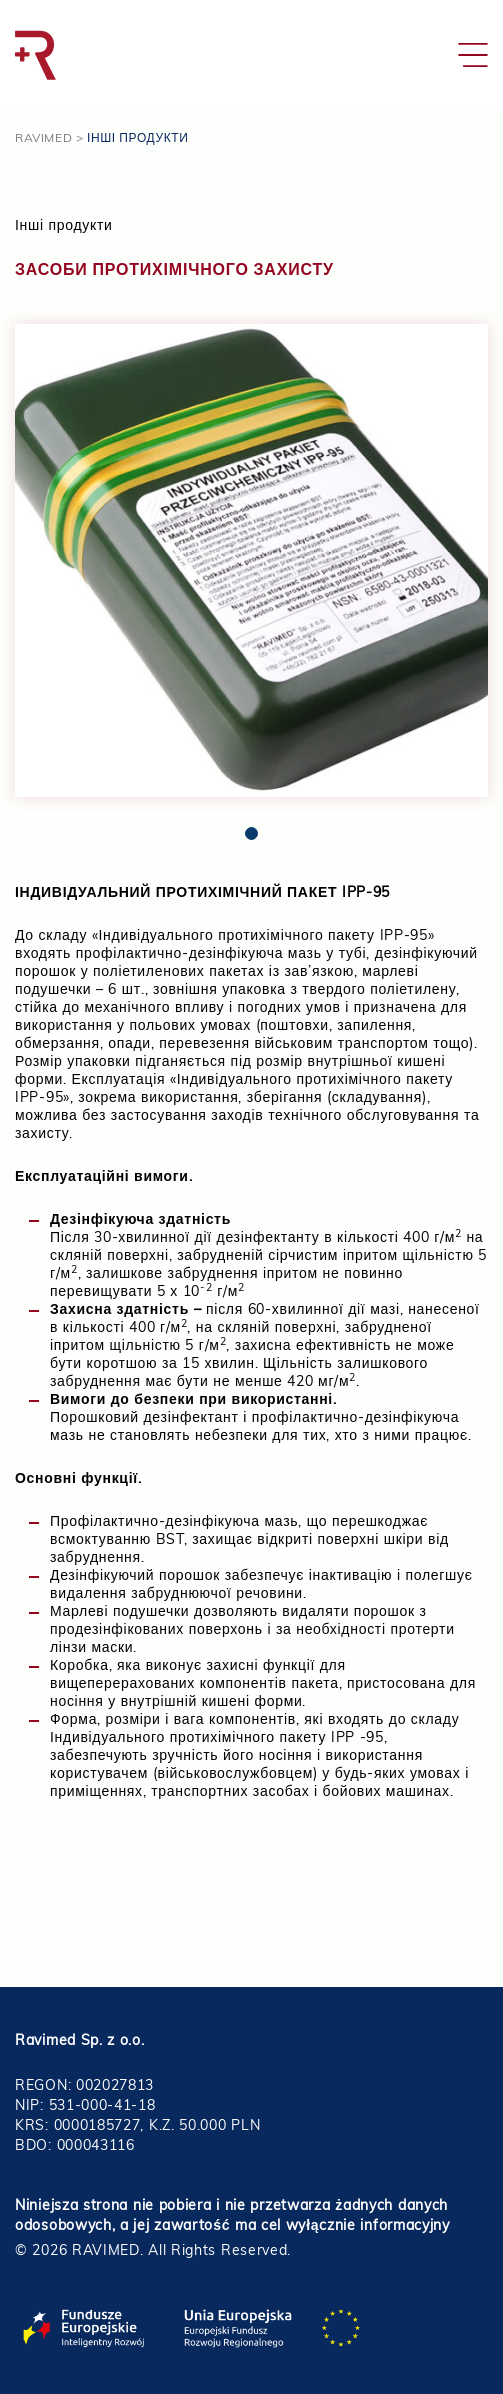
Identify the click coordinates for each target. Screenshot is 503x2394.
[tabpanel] (251, 560)
